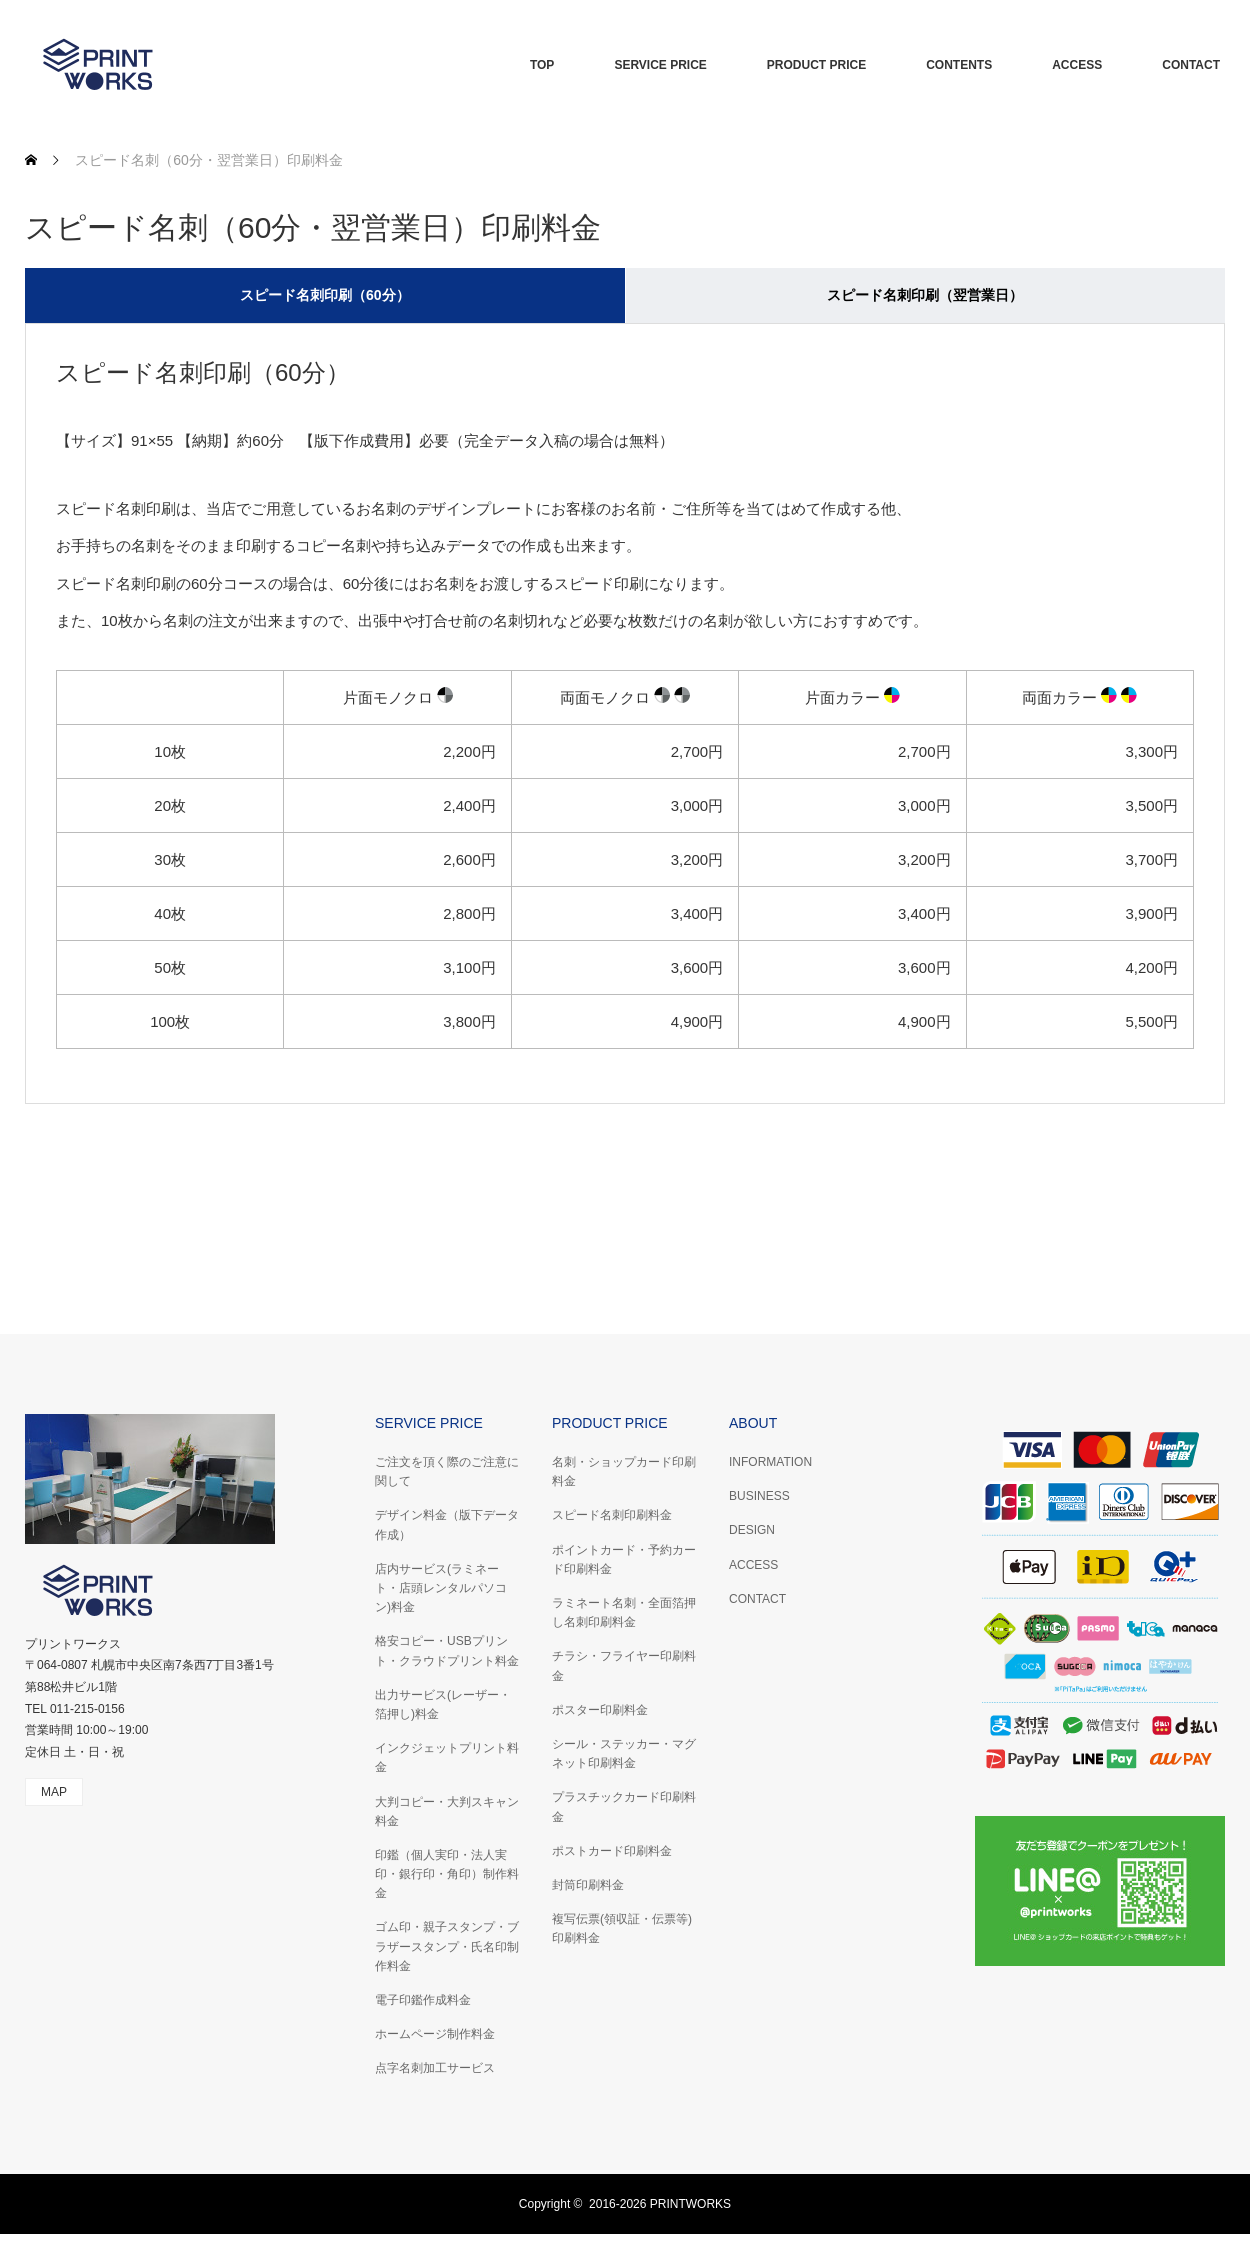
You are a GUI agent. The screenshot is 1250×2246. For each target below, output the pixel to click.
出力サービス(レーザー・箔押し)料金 (443, 1704)
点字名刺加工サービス (435, 2068)
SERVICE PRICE (660, 65)
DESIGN (752, 1530)
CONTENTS (959, 65)
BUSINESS (759, 1496)
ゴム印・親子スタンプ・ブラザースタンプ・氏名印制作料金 (447, 1946)
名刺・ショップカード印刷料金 (624, 1471)
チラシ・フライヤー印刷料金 (624, 1665)
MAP (54, 1792)
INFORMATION (770, 1462)
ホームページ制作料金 (435, 2034)
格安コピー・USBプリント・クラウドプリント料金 (447, 1650)
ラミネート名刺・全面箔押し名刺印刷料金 (624, 1612)
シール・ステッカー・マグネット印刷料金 (624, 1753)
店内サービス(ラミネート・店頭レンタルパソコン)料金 (441, 1588)
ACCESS (1077, 65)
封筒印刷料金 (588, 1885)
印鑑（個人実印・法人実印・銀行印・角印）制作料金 (447, 1874)
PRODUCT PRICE (816, 65)
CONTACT (1191, 65)
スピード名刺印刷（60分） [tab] (325, 295)
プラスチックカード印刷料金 (624, 1806)
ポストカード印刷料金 (612, 1851)
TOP (542, 65)
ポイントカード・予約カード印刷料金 (624, 1559)
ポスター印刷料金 (600, 1710)
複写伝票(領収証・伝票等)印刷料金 (622, 1928)
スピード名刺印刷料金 (612, 1515)
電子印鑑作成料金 (423, 2000)
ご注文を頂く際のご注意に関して (447, 1471)
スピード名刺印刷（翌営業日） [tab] (925, 295)
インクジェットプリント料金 (447, 1757)
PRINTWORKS (690, 2204)
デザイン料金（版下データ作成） (447, 1524)
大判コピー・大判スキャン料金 (447, 1811)
